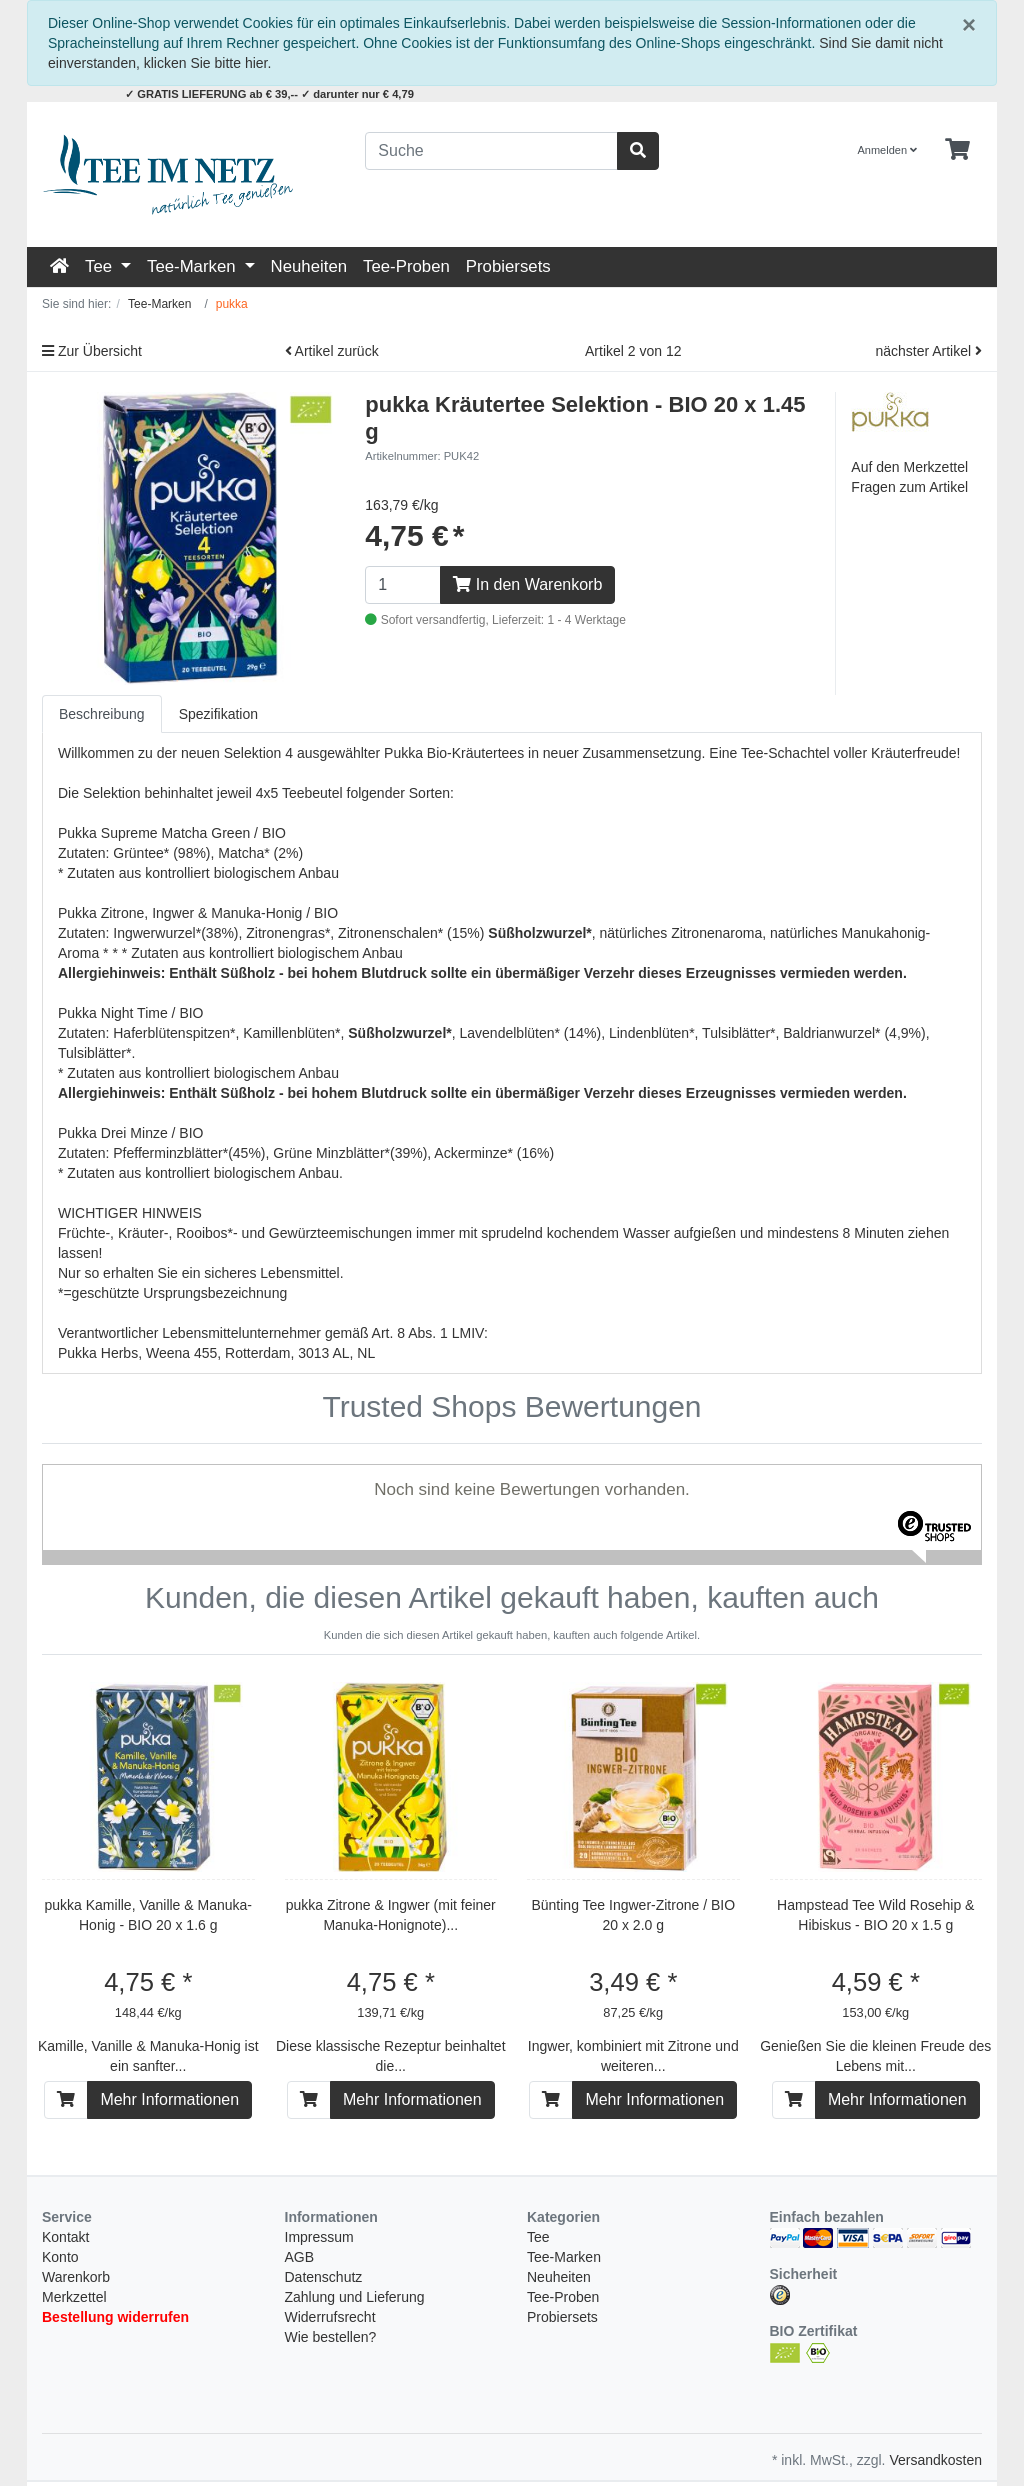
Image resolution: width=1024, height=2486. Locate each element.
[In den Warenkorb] (66, 1984)
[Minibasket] (957, 150)
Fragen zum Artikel (909, 487)
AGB (300, 2141)
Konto (60, 2141)
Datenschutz (324, 2161)
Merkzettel (74, 2181)
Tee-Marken (193, 266)
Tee (101, 266)
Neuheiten (309, 266)
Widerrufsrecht (330, 2201)
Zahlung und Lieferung (355, 2181)
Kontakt (65, 2121)
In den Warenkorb (527, 584)
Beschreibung (102, 714)
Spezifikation (218, 714)
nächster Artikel (928, 351)
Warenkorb (76, 2161)
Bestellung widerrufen (115, 2201)
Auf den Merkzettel (909, 467)
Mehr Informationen (169, 1983)
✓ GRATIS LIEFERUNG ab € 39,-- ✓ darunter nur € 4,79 (269, 94)
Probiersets (508, 266)
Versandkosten (935, 2344)
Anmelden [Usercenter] (888, 150)
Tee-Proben (406, 266)
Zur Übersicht (92, 351)
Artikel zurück (332, 351)
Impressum (319, 2121)
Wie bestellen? (331, 2221)
